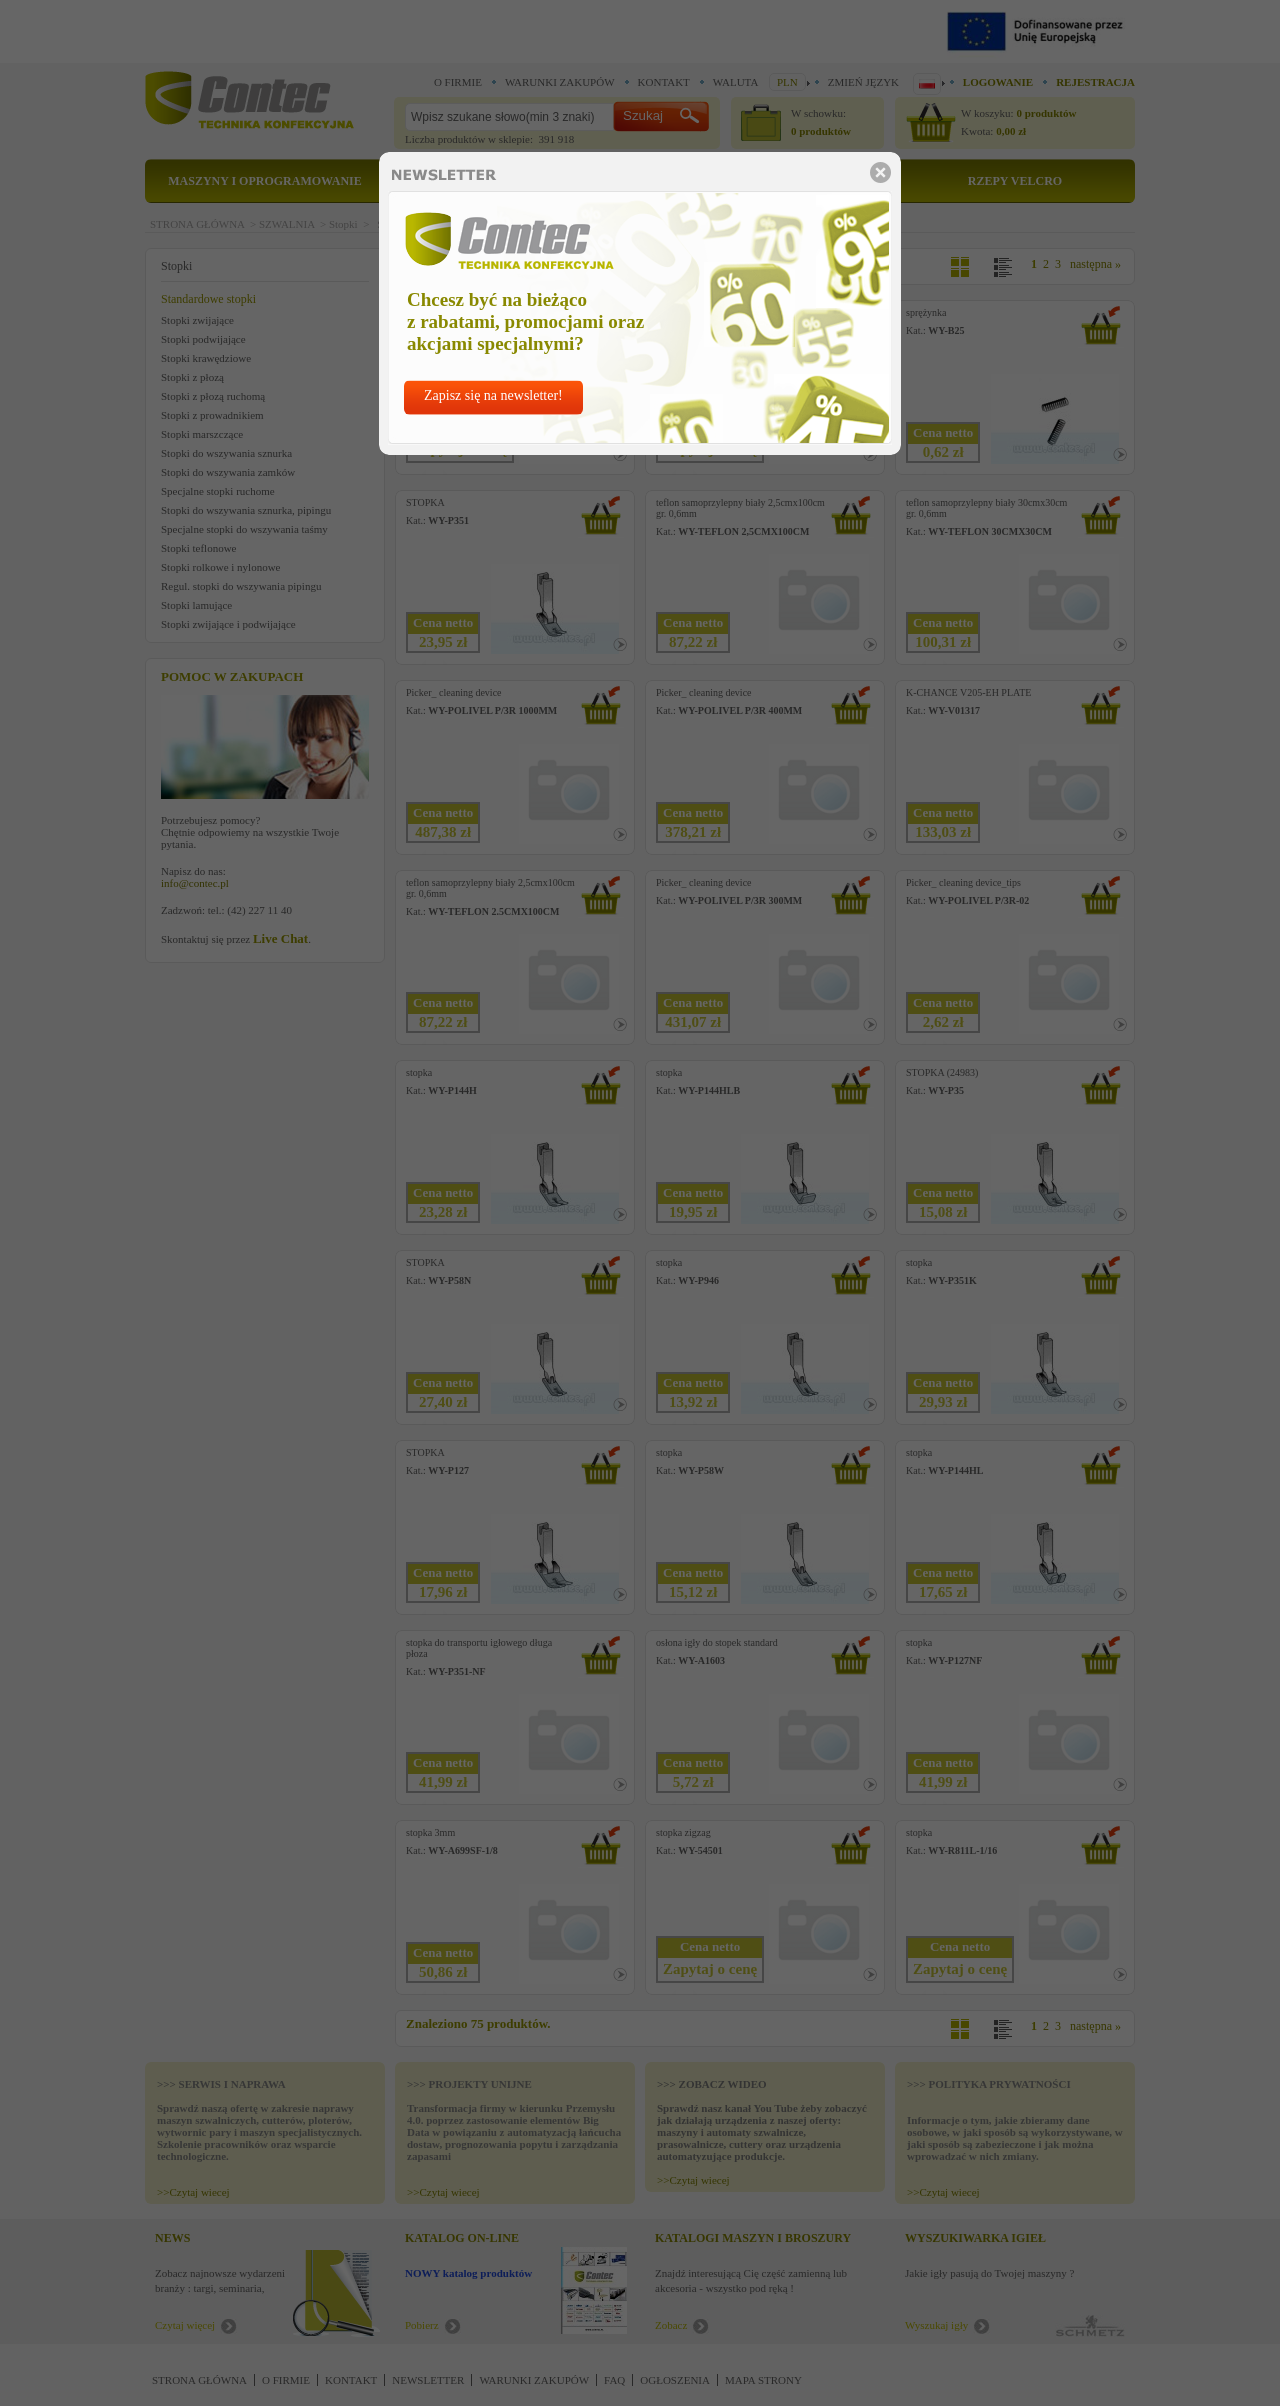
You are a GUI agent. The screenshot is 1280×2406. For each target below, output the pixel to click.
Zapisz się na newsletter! (493, 395)
